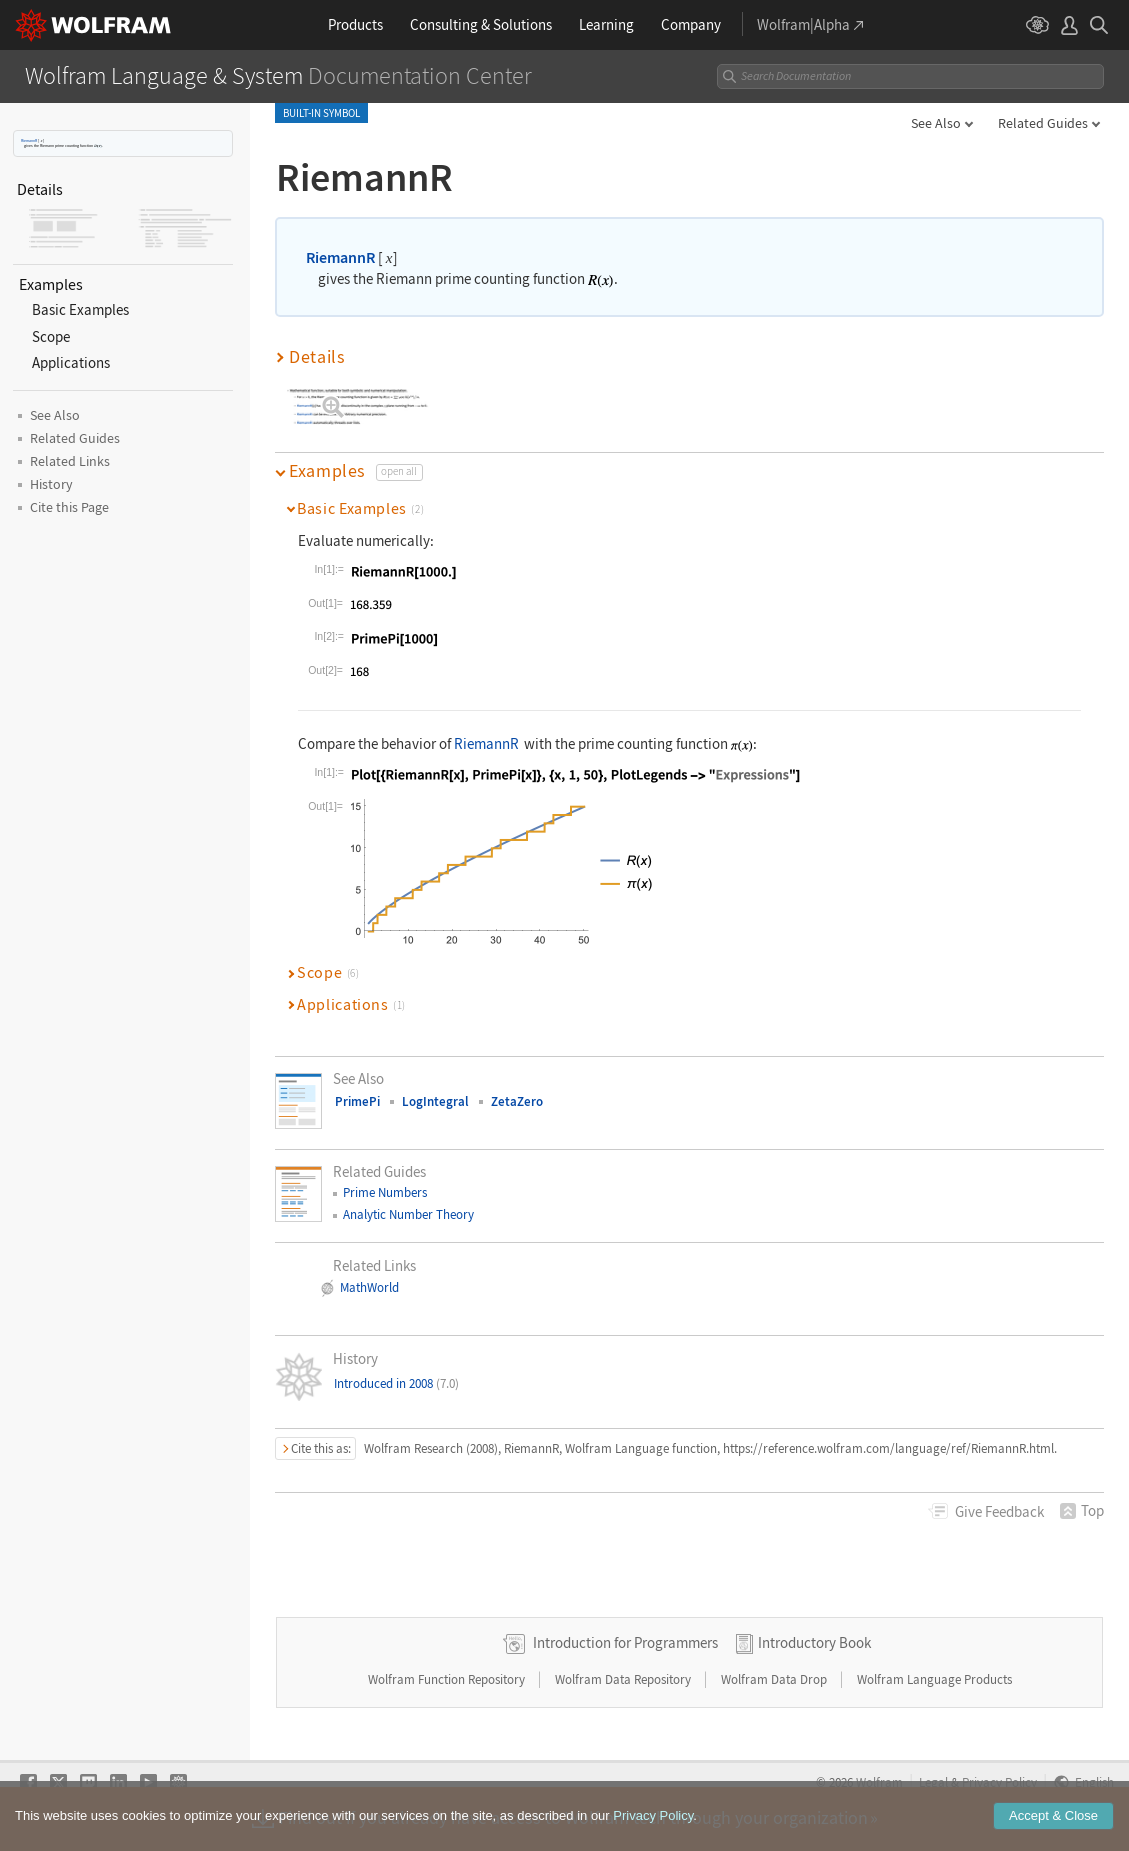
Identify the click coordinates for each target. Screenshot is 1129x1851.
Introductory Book (814, 1642)
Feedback (999, 1511)
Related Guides (1043, 123)
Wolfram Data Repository (624, 1679)
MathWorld (369, 1287)
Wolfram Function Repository (448, 1679)
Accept (1053, 1815)
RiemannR (29, 140)
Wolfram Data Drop (775, 1679)
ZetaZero (517, 1101)
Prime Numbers (385, 1192)
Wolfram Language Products (934, 1679)
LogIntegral (435, 1101)
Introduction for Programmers (625, 1642)
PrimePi (357, 1101)
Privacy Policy (653, 1815)
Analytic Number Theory (408, 1214)
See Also (936, 123)
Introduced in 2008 (396, 1383)
